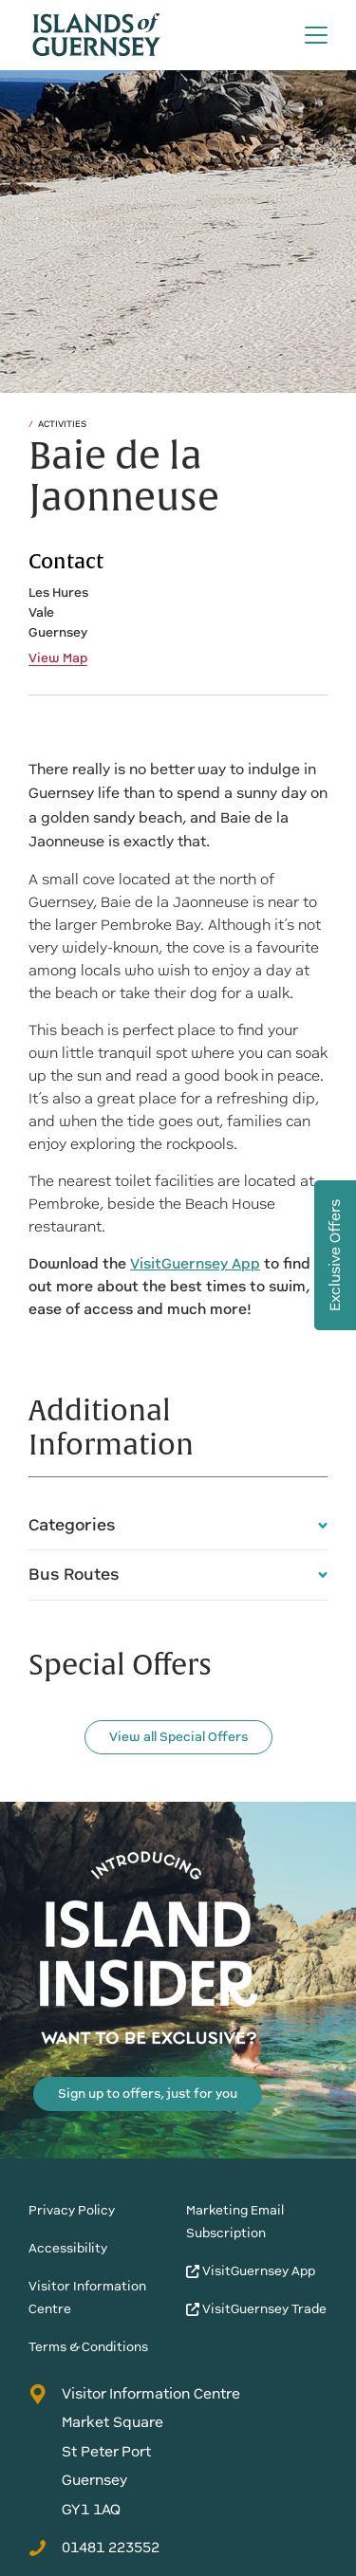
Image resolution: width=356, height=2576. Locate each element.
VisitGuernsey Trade (256, 2309)
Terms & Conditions (88, 2347)
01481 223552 (93, 2547)
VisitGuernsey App (250, 2271)
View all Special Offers (178, 1737)
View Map (57, 658)
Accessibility (67, 2248)
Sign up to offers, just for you (147, 2093)
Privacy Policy (71, 2210)
